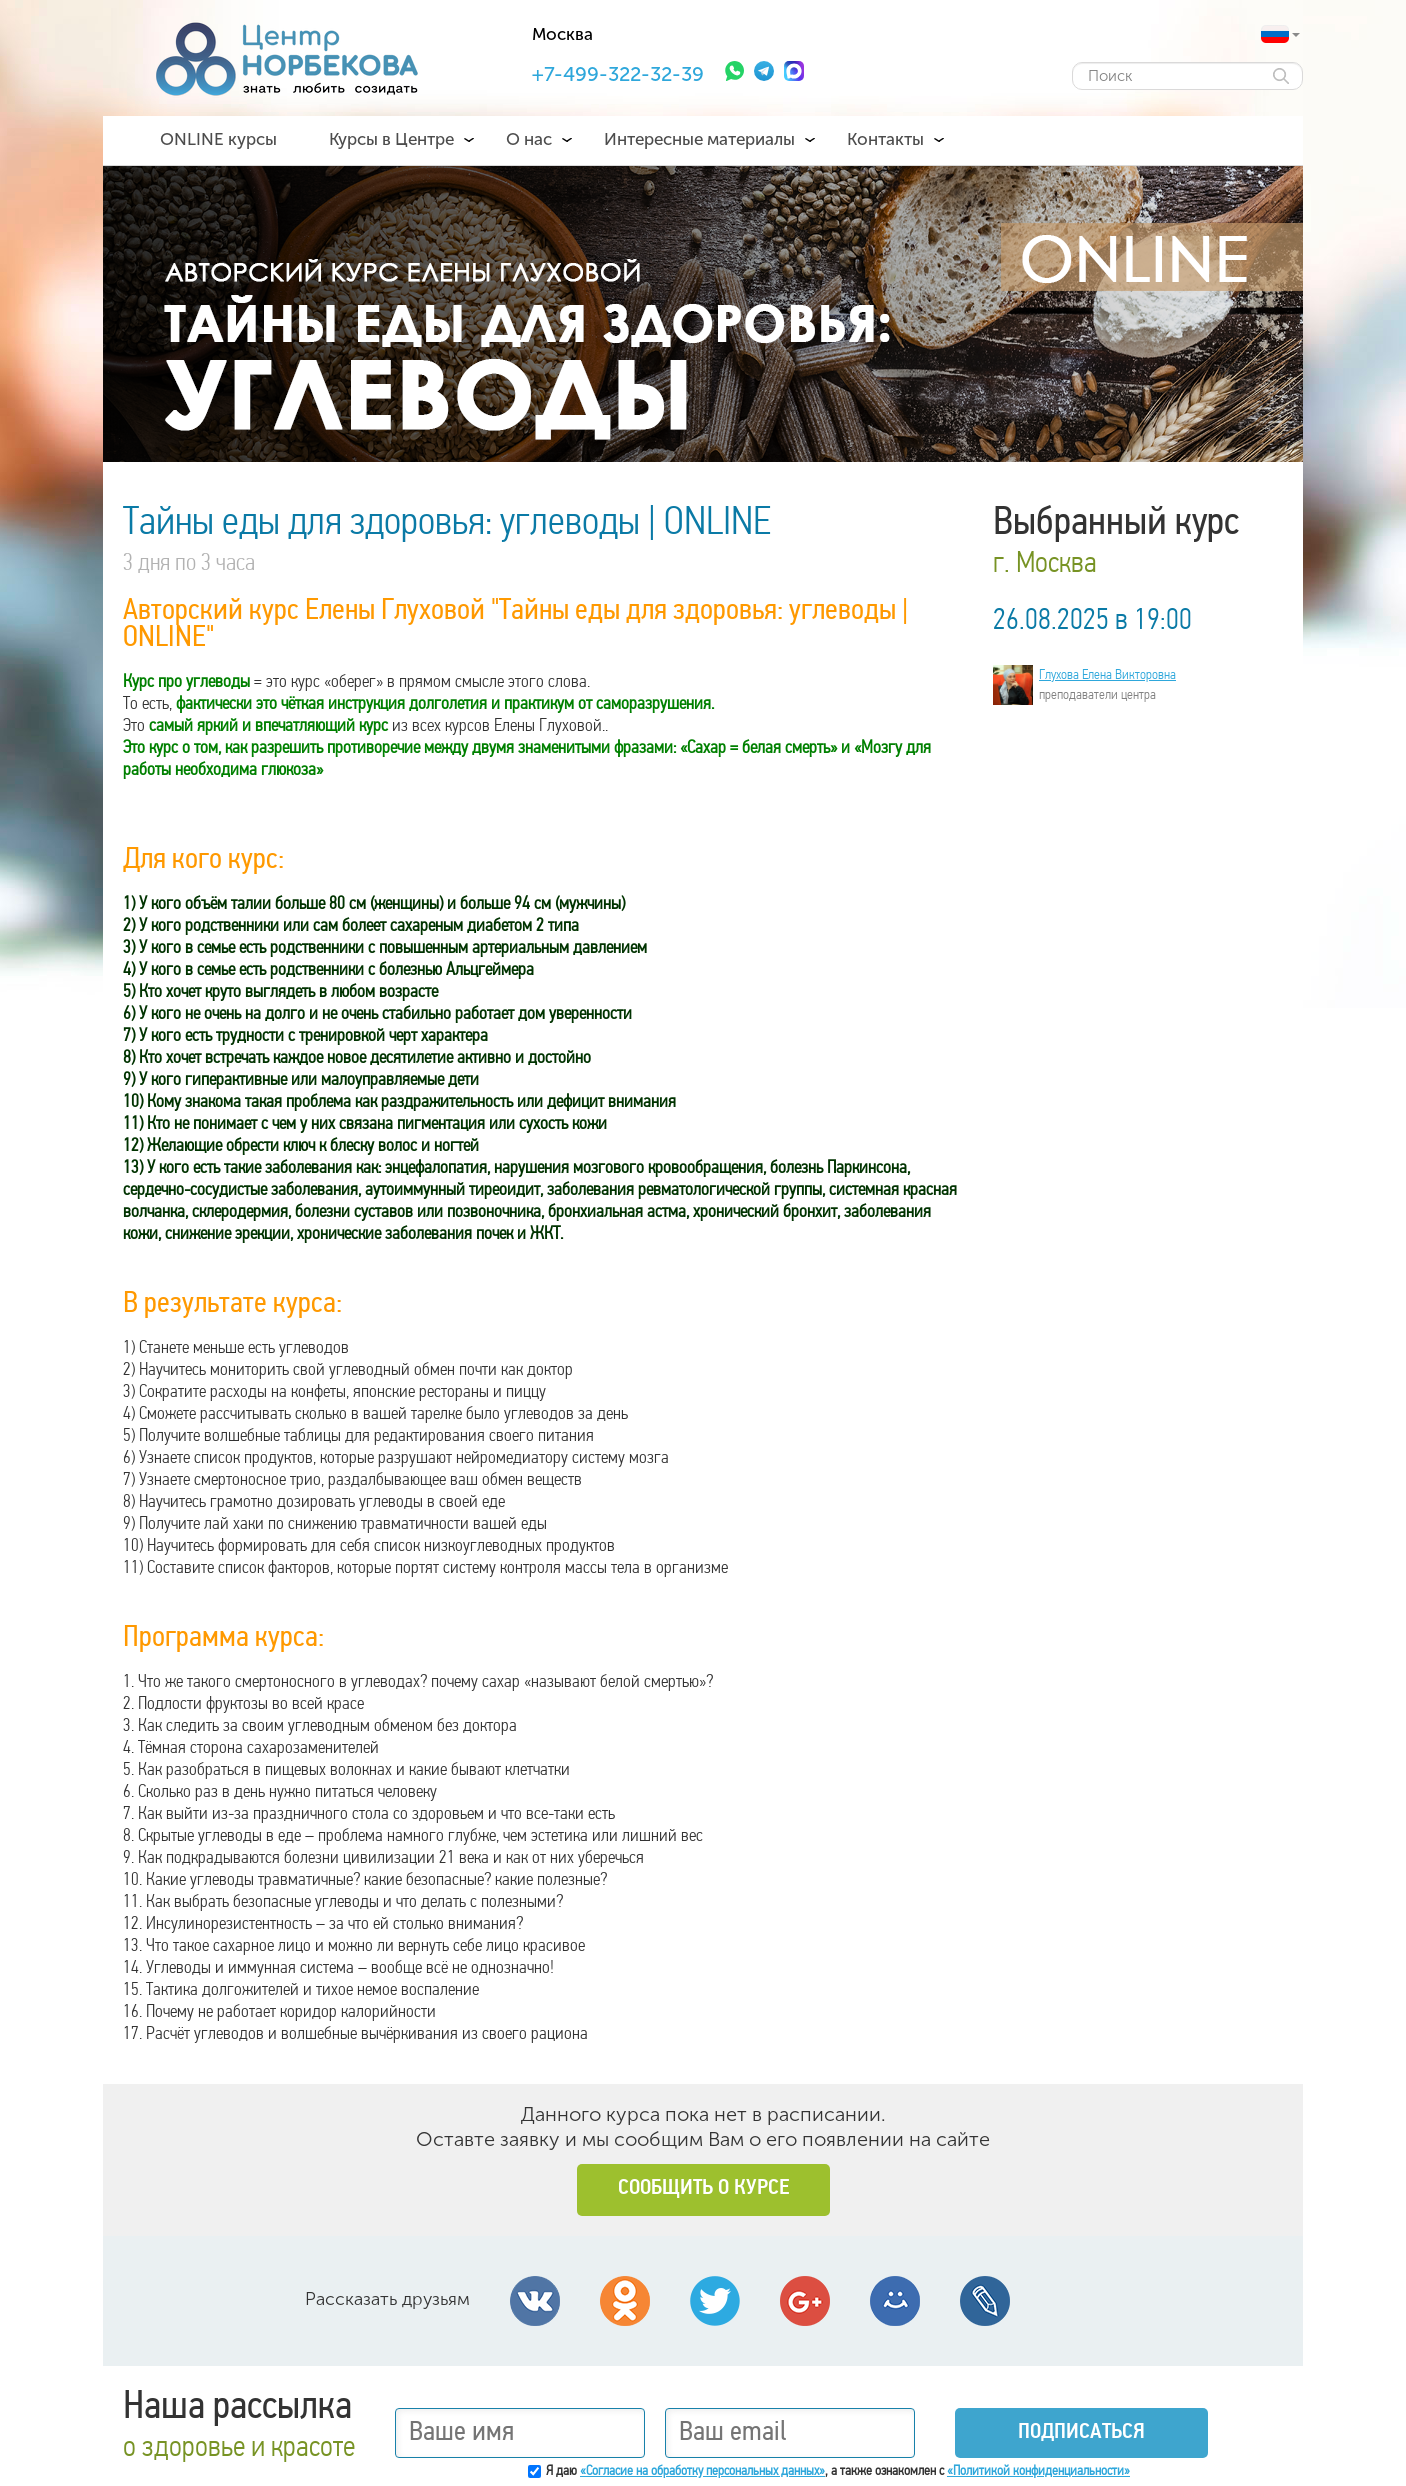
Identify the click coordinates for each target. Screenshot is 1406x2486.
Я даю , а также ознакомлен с (838, 2471)
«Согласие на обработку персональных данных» (702, 2471)
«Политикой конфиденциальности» (1038, 2471)
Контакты (885, 139)
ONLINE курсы (218, 139)
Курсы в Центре (391, 139)
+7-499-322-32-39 (618, 74)
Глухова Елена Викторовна (1107, 675)
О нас (529, 139)
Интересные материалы (699, 139)
